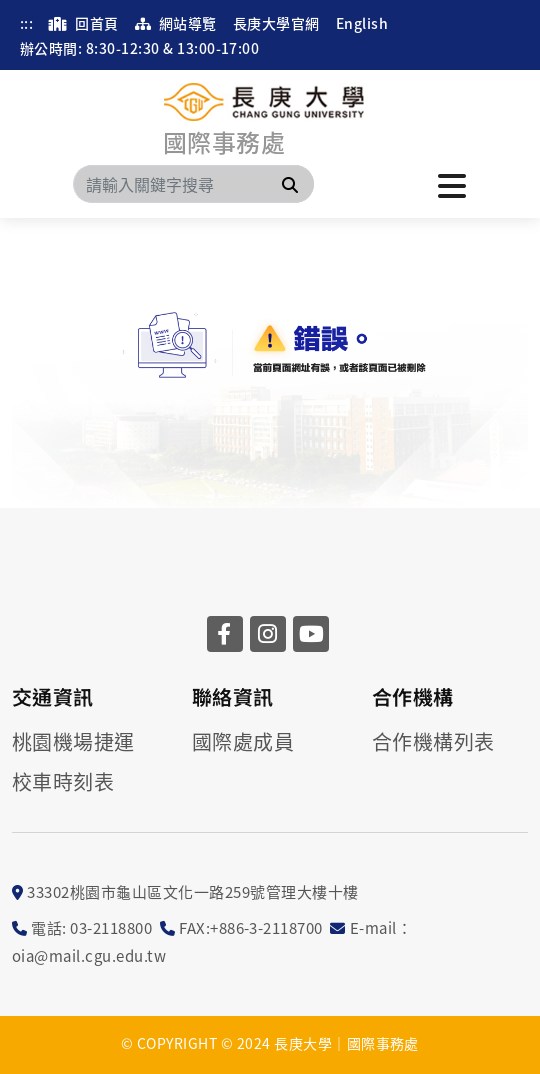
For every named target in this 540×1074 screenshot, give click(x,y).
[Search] (193, 184)
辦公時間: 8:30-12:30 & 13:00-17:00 (139, 48)
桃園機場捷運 (73, 742)
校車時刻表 (63, 782)
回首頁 (83, 23)
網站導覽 (176, 23)
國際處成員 (243, 742)
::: (26, 23)
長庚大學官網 (276, 23)
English (362, 23)
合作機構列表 (433, 742)
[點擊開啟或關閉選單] (452, 184)
